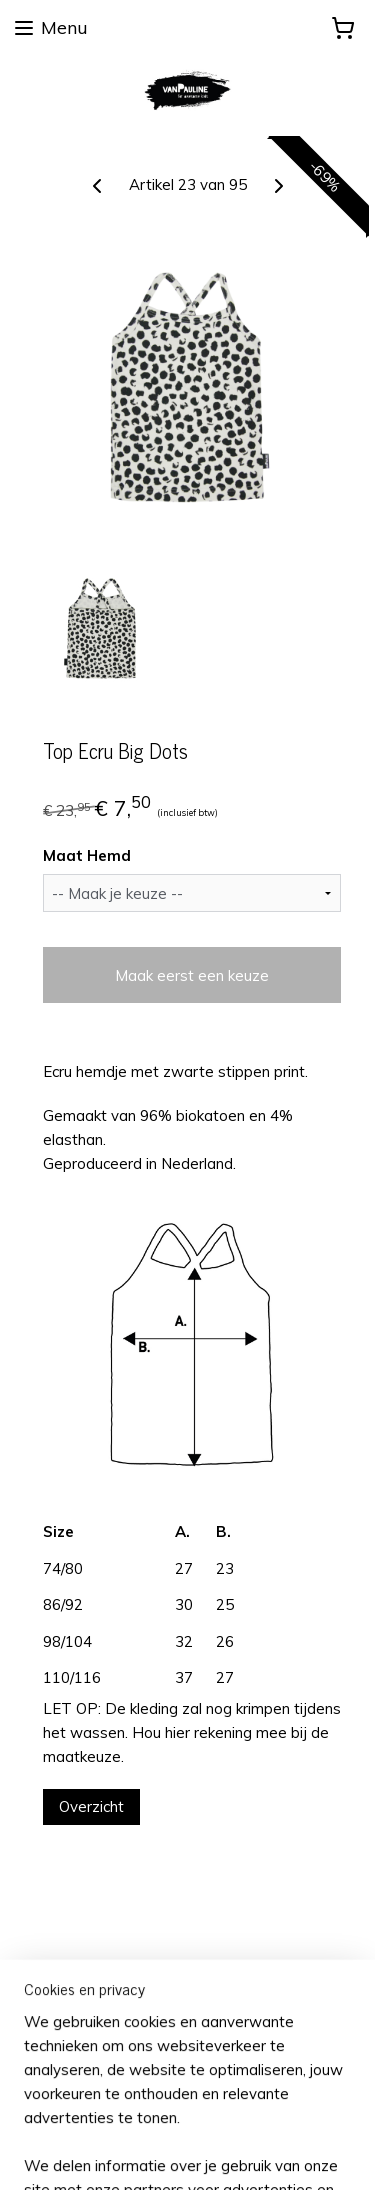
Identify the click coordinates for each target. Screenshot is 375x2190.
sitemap (190, 2120)
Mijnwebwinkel (217, 2153)
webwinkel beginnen (297, 2120)
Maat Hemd (87, 856)
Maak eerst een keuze (192, 975)
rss (228, 2120)
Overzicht (91, 1806)
